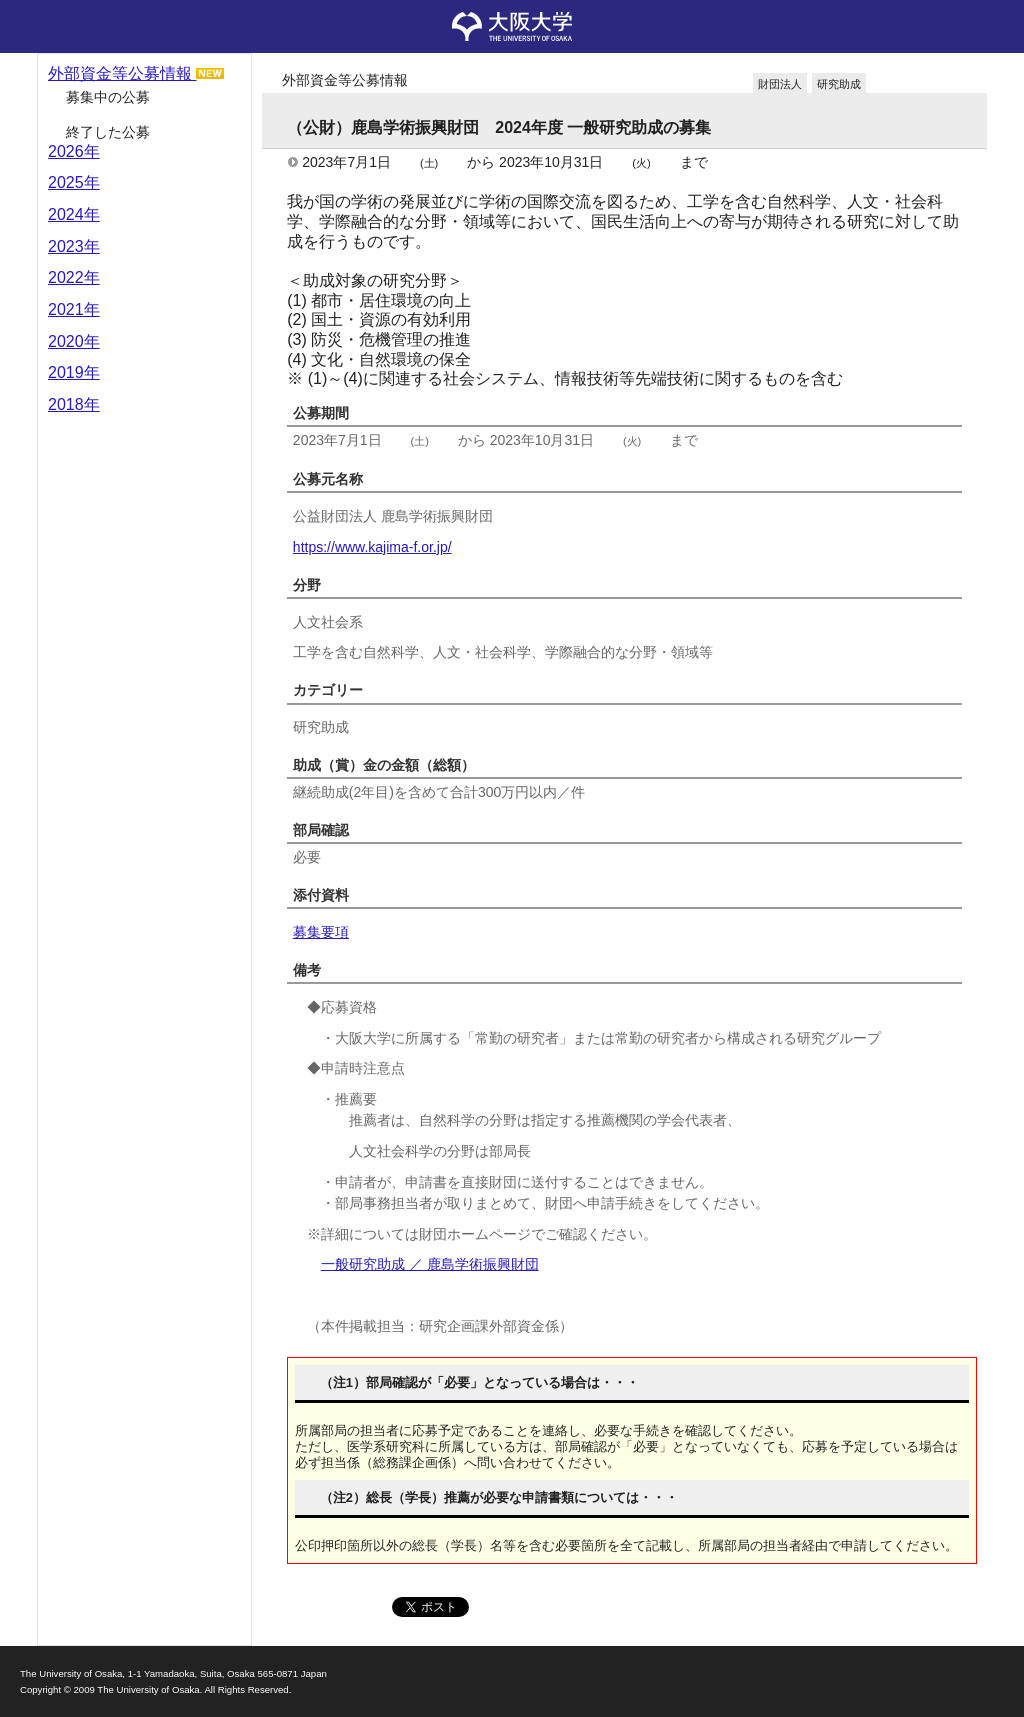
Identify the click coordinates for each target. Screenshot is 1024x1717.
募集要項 (321, 932)
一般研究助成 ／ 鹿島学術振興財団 (430, 1264)
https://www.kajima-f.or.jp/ (372, 547)
